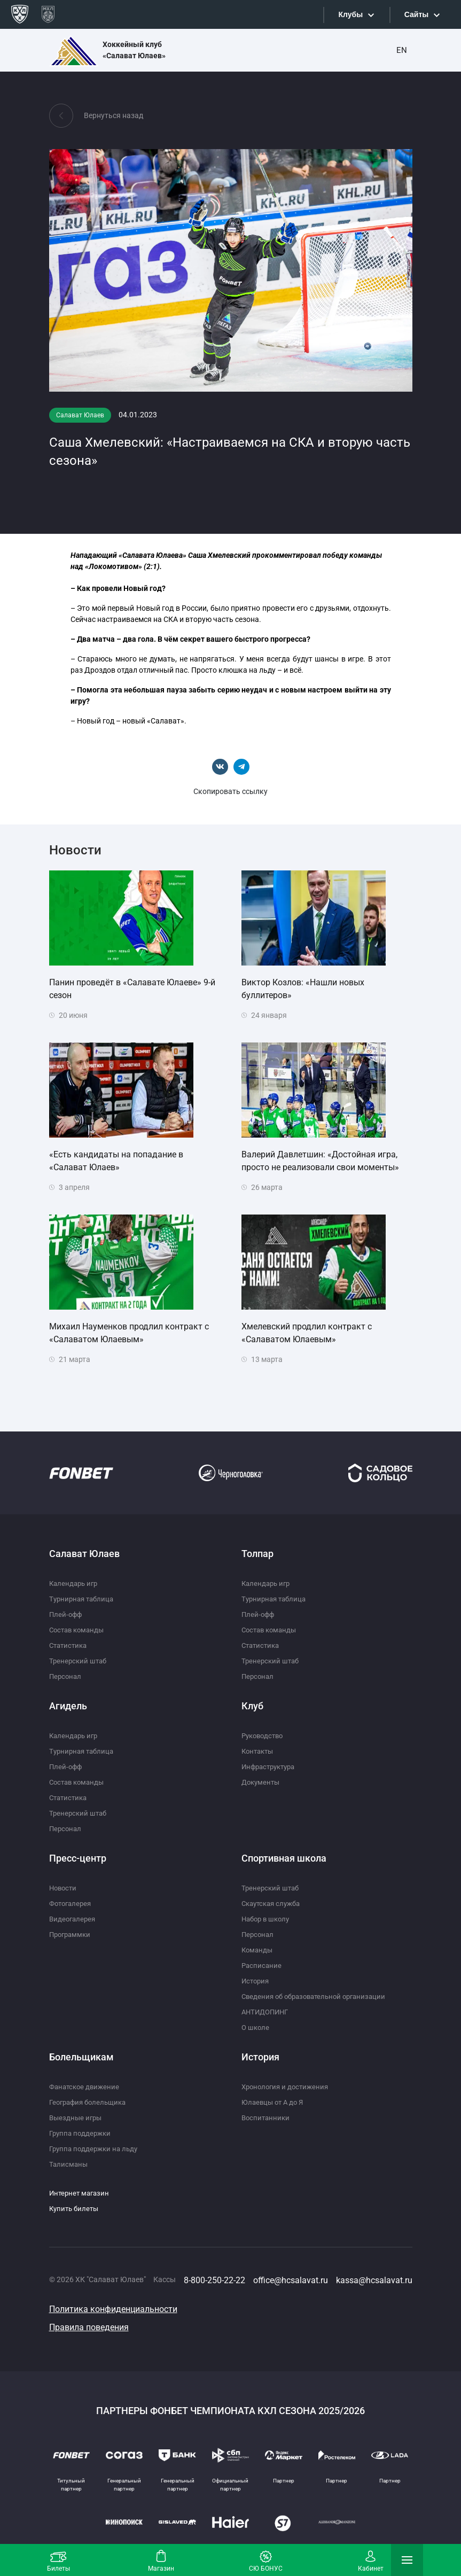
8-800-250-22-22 (214, 2280)
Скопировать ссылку (230, 791)
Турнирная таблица (83, 1598)
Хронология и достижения (287, 2086)
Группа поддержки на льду (96, 2148)
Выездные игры (77, 2117)
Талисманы (69, 2164)
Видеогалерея (73, 1919)
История (256, 1980)
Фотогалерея (72, 1903)
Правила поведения (89, 2327)
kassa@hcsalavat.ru (374, 2280)
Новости (64, 1888)
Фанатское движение (86, 2086)
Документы (262, 1782)
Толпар (257, 1553)
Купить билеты (75, 2208)
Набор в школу (267, 1919)
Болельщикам (81, 2057)
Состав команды (78, 1629)
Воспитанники (266, 2117)
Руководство (264, 1735)
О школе (256, 2027)
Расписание (262, 1965)
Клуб (252, 1705)
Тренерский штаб (79, 1660)
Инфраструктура (271, 1766)
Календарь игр (75, 1583)
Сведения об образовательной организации (318, 1996)
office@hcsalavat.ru (290, 2280)
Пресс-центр (77, 1858)
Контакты (259, 1751)
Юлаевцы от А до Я (274, 2102)
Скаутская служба (273, 1903)
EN (401, 50)
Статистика (69, 1645)
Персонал (66, 1676)
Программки (71, 1934)
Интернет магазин (81, 2193)
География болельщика (90, 2102)
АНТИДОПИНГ (267, 2011)
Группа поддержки (82, 2133)
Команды (258, 1949)
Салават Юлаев (84, 1553)
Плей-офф (66, 1614)
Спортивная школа (283, 1858)
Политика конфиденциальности (113, 2309)
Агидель (68, 1705)
